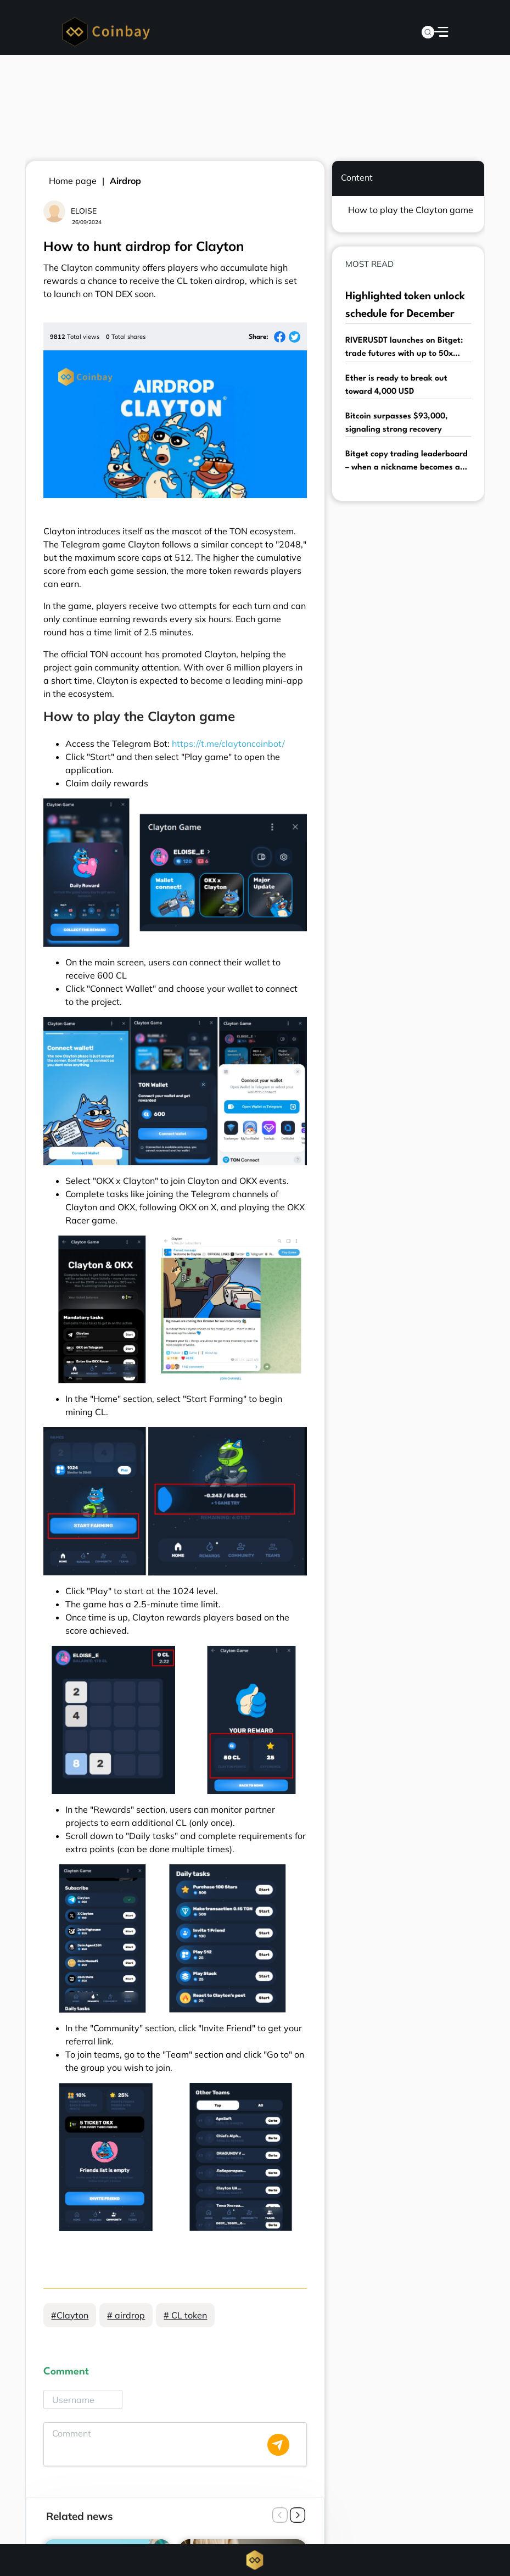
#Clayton (69, 2315)
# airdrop (126, 2315)
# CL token (185, 2315)
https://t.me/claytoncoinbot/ (228, 743)
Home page (73, 180)
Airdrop (125, 180)
